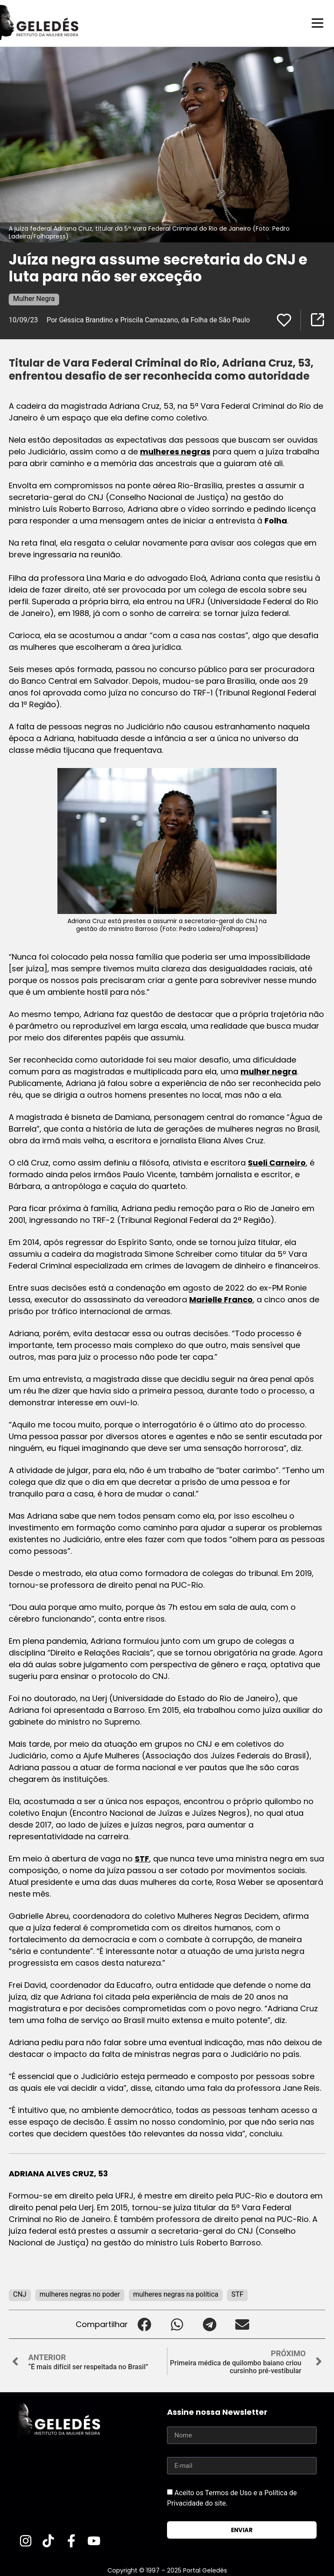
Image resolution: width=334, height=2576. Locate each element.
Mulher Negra (34, 298)
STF (142, 1858)
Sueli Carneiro (277, 1162)
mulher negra (268, 1071)
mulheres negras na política (175, 2294)
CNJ (20, 2294)
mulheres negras (175, 451)
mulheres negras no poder (80, 2294)
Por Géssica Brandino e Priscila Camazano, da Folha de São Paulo (148, 319)
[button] (144, 2324)
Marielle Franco (221, 1299)
